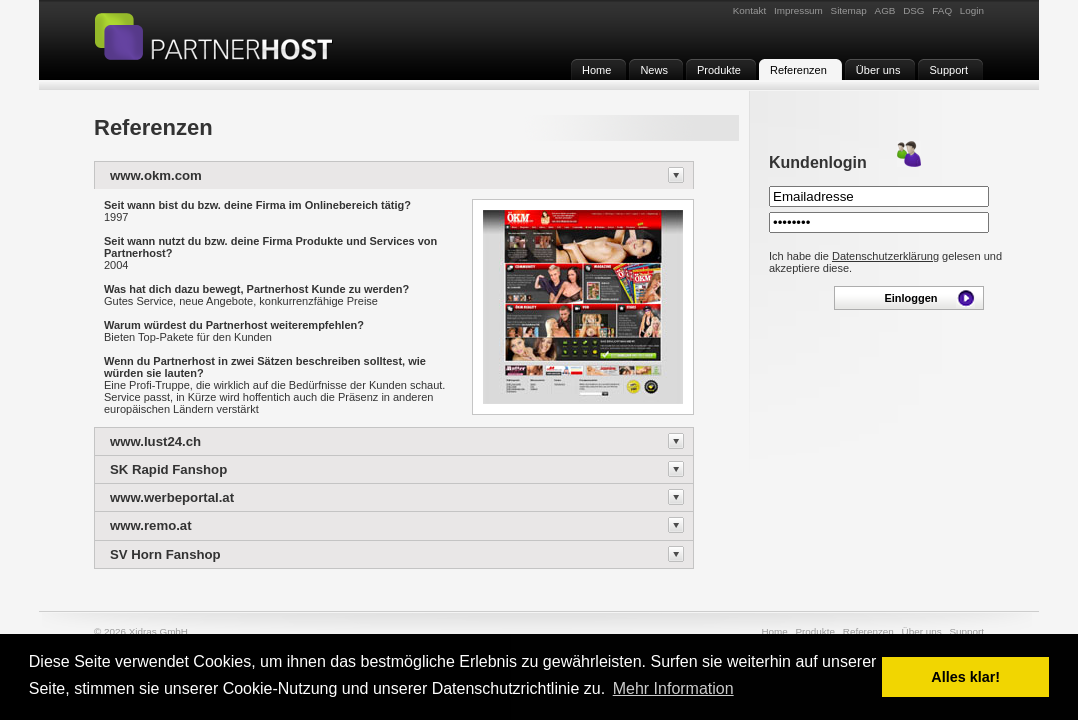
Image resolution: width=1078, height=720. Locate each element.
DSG (913, 10)
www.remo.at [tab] (151, 525)
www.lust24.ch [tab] (155, 441)
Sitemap (849, 10)
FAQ (942, 10)
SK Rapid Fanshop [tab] (168, 469)
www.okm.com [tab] (156, 175)
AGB (885, 10)
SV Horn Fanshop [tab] (165, 554)
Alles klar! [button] (965, 677)
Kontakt (750, 10)
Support (966, 631)
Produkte (815, 631)
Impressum (798, 10)
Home (774, 631)
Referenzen (868, 631)
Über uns (922, 631)
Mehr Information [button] (673, 688)
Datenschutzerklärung (885, 256)
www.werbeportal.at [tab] (172, 497)
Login (972, 10)
